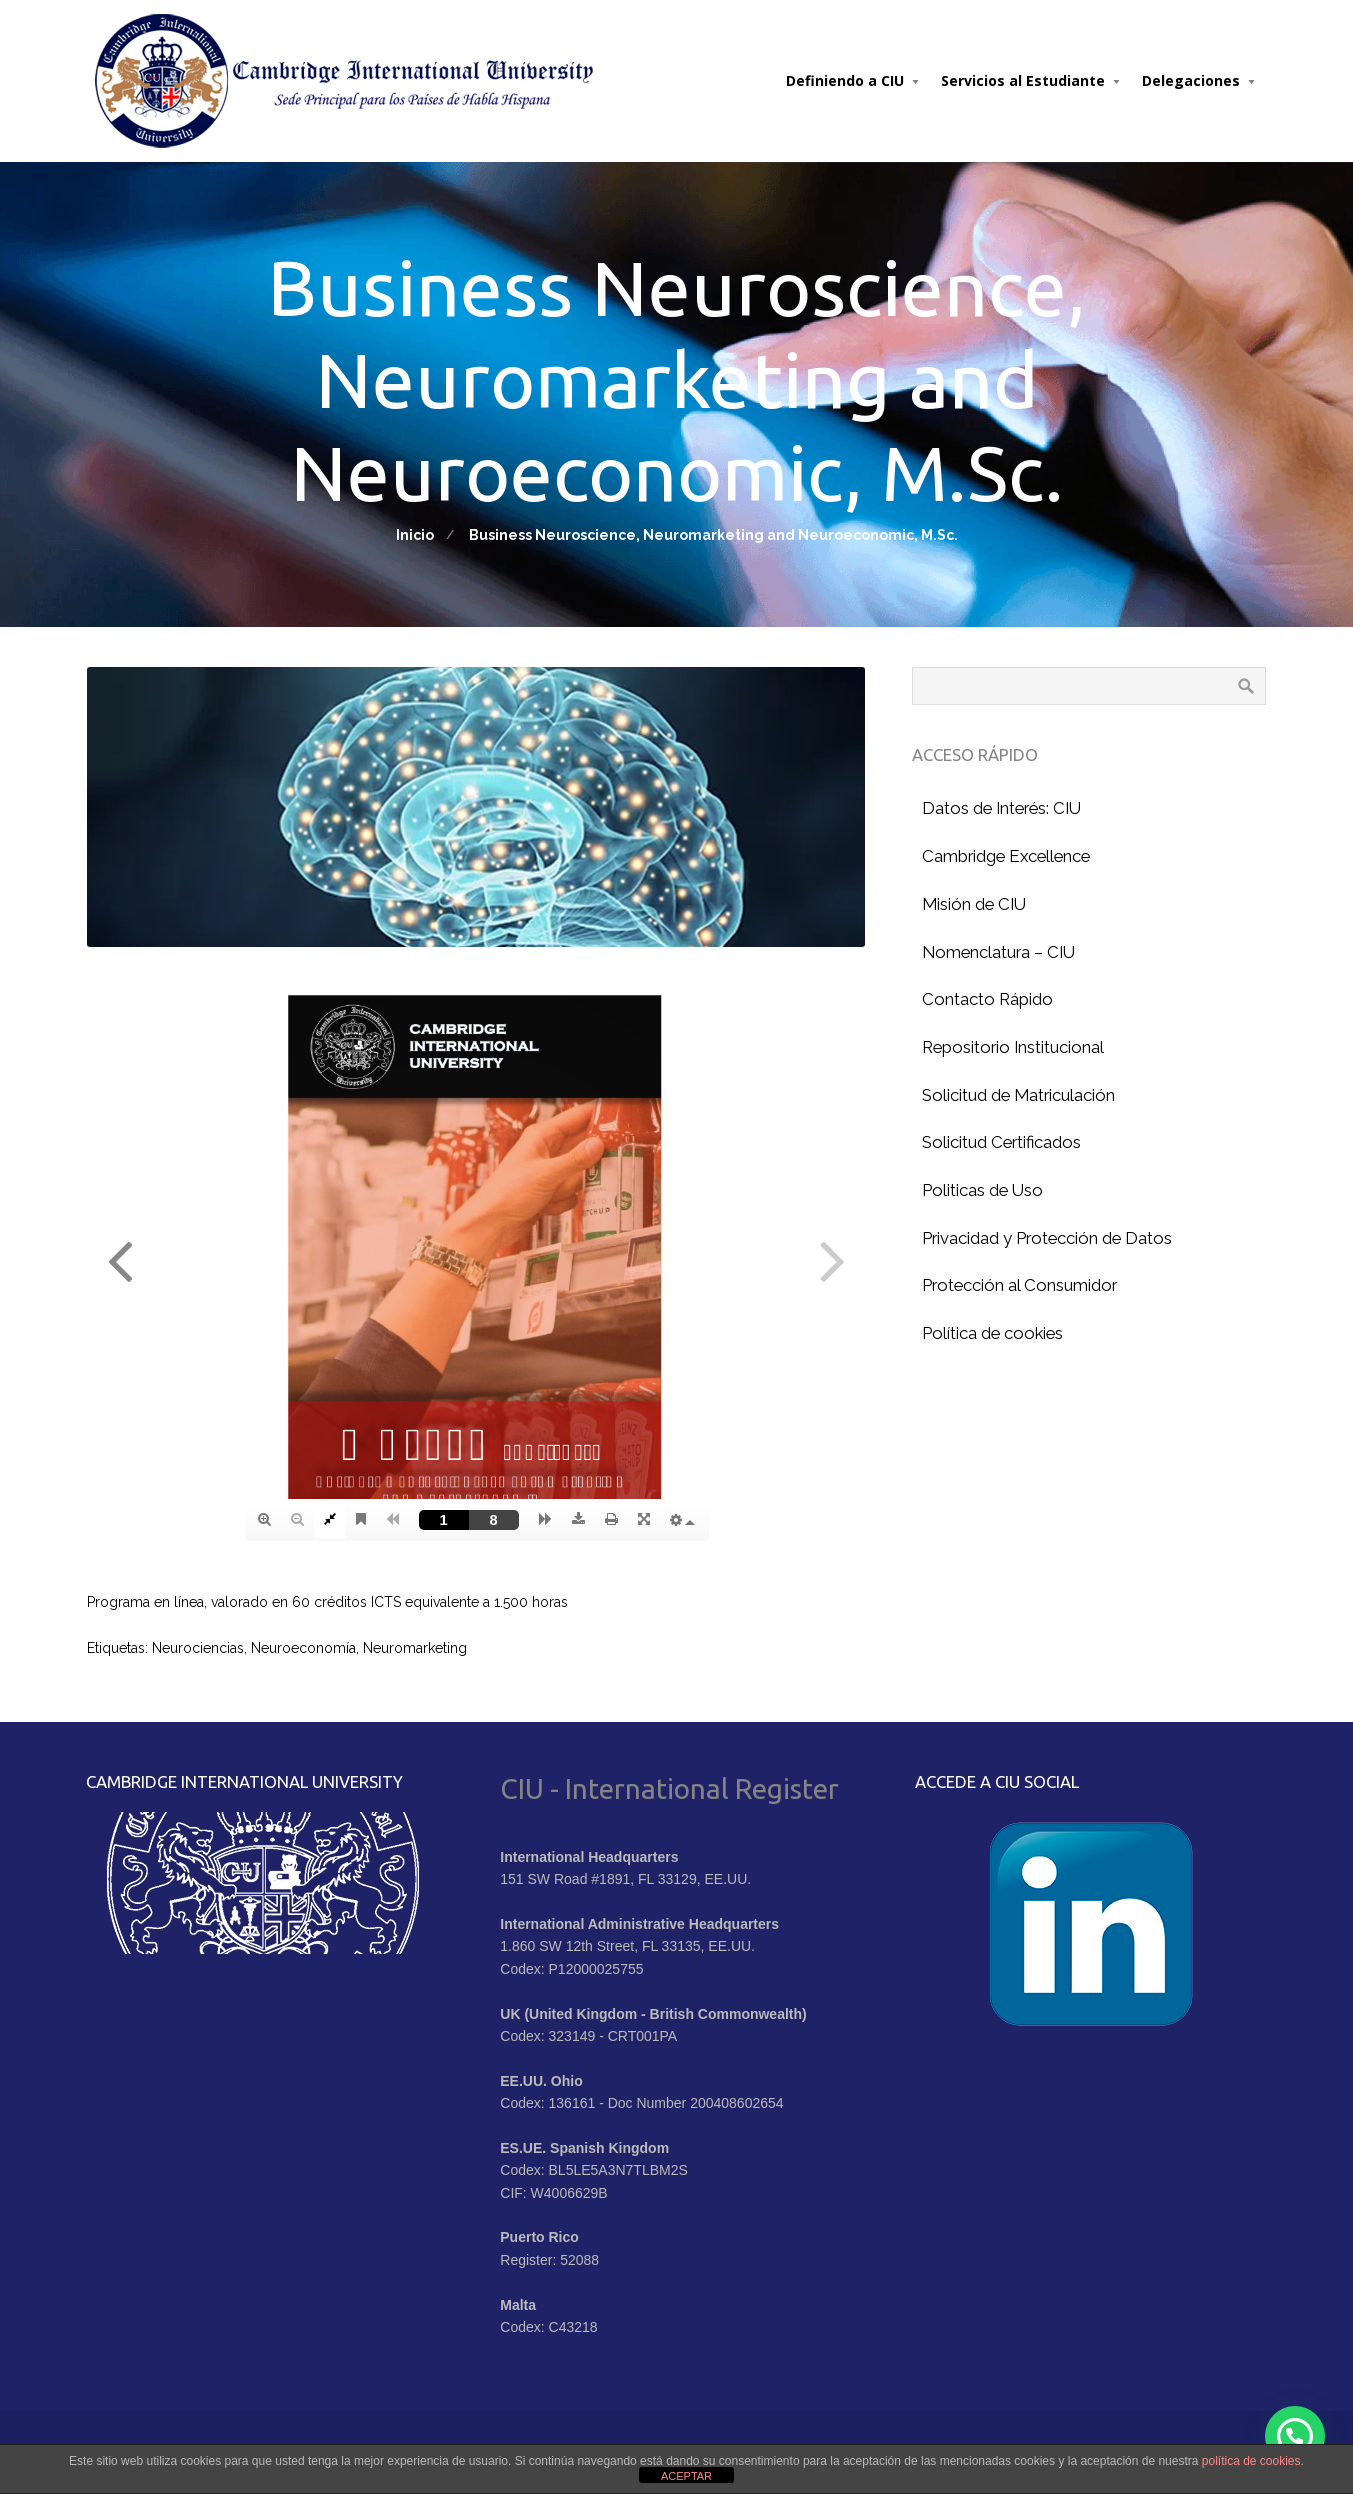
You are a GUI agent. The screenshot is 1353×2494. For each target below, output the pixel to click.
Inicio (415, 535)
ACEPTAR (686, 2476)
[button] (1295, 2436)
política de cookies (1251, 2461)
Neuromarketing (415, 1648)
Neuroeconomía (303, 1648)
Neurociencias (198, 1648)
